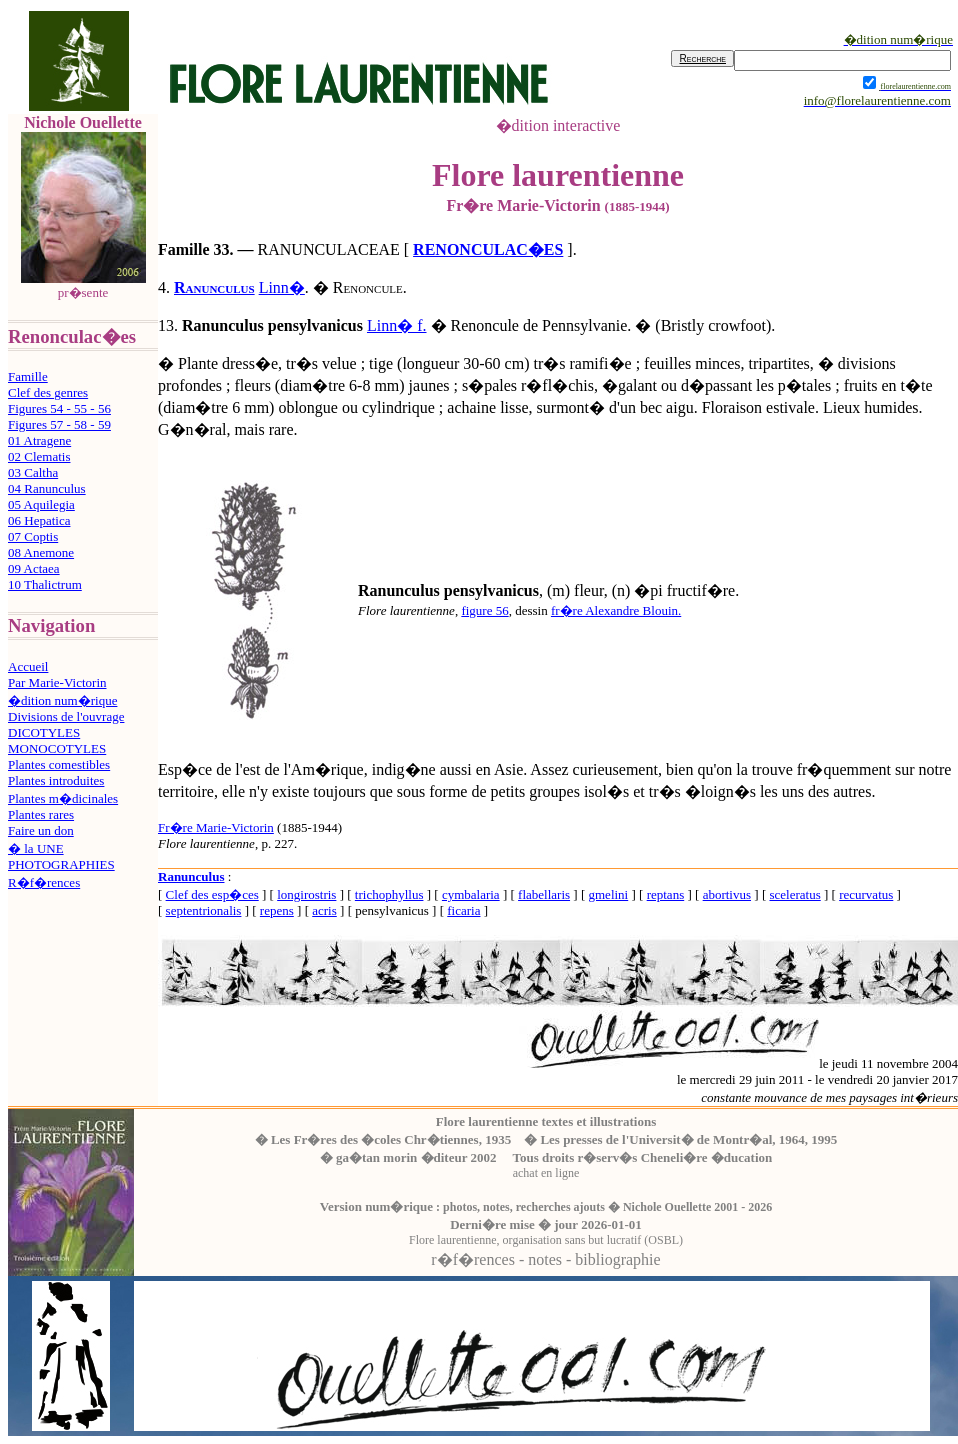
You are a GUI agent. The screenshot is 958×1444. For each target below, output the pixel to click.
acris (324, 910)
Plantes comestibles (59, 764)
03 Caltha (33, 472)
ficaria (463, 910)
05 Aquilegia (41, 504)
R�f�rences (44, 882)
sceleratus (794, 894)
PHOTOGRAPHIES (61, 864)
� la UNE (36, 848)
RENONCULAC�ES (488, 249)
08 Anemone (41, 552)
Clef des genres (48, 392)
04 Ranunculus (47, 488)
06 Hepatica (39, 520)
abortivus (727, 894)
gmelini (609, 894)
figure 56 (484, 610)
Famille (28, 376)
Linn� (282, 287)
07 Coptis (33, 536)
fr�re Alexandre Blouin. (616, 610)
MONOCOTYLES (57, 748)
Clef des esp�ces (212, 894)
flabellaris (544, 894)
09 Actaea (34, 568)
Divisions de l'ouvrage (66, 716)
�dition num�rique (62, 700)
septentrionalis (204, 910)
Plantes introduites (56, 780)
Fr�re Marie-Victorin (216, 827)
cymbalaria (471, 894)
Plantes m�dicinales (63, 798)
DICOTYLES (44, 732)
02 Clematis (39, 456)
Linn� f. (397, 325)
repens (277, 910)
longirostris (306, 894)
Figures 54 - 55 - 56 (59, 408)
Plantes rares (41, 814)
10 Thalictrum (45, 584)
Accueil (28, 666)
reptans (666, 894)
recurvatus (866, 894)
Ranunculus (214, 287)
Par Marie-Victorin (57, 682)
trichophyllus (389, 894)
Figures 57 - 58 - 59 (59, 424)
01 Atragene (39, 440)
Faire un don (41, 830)
